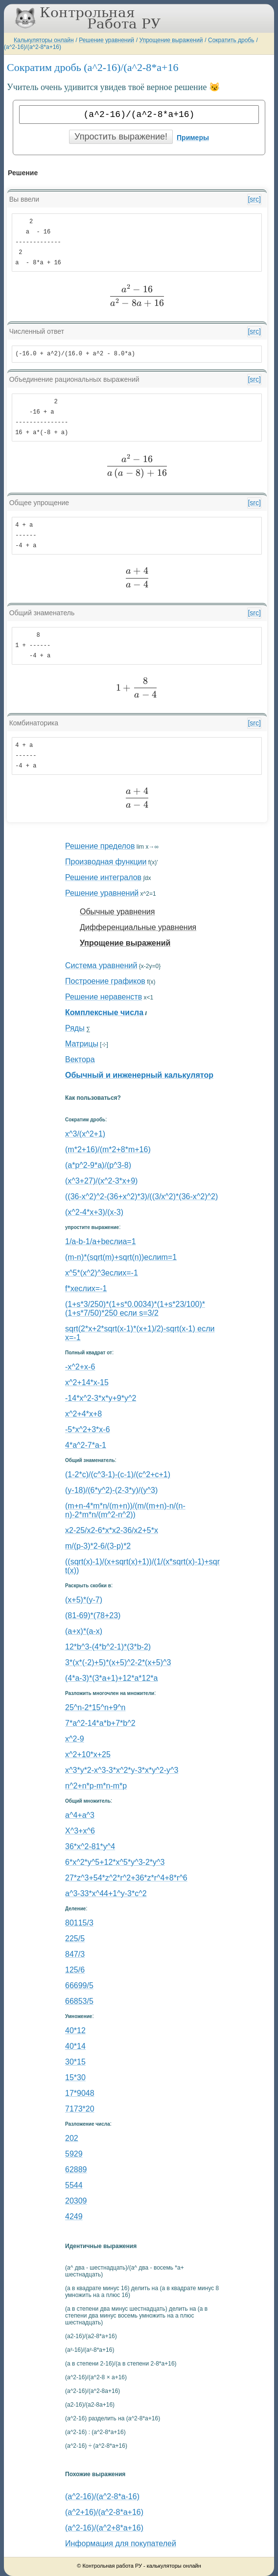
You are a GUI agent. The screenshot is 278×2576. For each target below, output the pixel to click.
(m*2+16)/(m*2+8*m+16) (108, 1149)
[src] (254, 199)
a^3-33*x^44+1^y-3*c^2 (106, 1893)
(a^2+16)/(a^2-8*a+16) (104, 2512)
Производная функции (105, 862)
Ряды (75, 1028)
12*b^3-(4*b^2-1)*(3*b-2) (108, 1647)
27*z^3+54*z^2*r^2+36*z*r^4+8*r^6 (126, 1878)
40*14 (75, 2046)
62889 (76, 2169)
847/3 (75, 1954)
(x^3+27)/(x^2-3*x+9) (101, 1181)
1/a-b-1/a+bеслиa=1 (100, 1241)
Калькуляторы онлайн (44, 40)
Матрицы (81, 1044)
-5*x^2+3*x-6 (87, 1429)
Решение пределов (100, 846)
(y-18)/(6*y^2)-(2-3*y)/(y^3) (111, 1490)
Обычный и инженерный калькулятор (139, 1075)
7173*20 (79, 2109)
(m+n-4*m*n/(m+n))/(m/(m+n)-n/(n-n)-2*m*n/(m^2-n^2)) (125, 1510)
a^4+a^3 (79, 1815)
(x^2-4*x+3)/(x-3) (94, 1212)
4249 (74, 2216)
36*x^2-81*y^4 (90, 1846)
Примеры (193, 137)
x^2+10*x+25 (88, 1754)
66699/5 (79, 1985)
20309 (76, 2201)
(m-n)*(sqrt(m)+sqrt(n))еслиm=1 (121, 1257)
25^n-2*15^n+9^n (95, 1707)
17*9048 (79, 2093)
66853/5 (79, 2001)
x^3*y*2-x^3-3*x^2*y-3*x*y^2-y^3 (121, 1770)
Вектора (80, 1059)
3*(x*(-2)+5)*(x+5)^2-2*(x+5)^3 (118, 1662)
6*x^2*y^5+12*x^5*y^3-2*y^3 (114, 1862)
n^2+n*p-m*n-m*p (96, 1786)
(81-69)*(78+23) (92, 1615)
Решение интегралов (103, 877)
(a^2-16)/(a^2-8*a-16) (102, 2496)
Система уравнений (101, 965)
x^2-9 (74, 1739)
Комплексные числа (104, 1012)
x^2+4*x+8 (83, 1414)
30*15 (75, 2062)
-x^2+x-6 (80, 1367)
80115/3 (79, 1923)
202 (71, 2138)
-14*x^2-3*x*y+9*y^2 (100, 1398)
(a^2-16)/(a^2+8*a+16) (104, 2528)
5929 (74, 2154)
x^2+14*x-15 (87, 1382)
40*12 (75, 2030)
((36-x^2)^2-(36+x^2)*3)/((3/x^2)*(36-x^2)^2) (141, 1196)
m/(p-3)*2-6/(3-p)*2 (98, 1546)
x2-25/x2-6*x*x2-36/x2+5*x (111, 1530)
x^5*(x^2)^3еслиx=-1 (101, 1273)
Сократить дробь (231, 40)
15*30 (75, 2077)
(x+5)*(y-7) (83, 1600)
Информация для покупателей (120, 2543)
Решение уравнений (106, 40)
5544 (74, 2185)
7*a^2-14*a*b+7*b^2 (100, 1723)
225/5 (75, 1938)
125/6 (75, 1970)
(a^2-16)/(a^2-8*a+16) (32, 47)
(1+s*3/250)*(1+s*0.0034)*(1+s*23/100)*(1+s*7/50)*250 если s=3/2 (135, 1308)
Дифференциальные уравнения (138, 927)
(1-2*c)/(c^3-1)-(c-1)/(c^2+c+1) (117, 1474)
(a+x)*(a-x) (83, 1631)
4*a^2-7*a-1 (85, 1445)
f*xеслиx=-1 (86, 1288)
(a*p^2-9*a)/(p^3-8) (98, 1165)
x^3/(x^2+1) (85, 1134)
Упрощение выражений (171, 40)
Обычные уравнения (117, 911)
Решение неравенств (103, 997)
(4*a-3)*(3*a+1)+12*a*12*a (111, 1678)
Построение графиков (105, 981)
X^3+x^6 (80, 1831)
